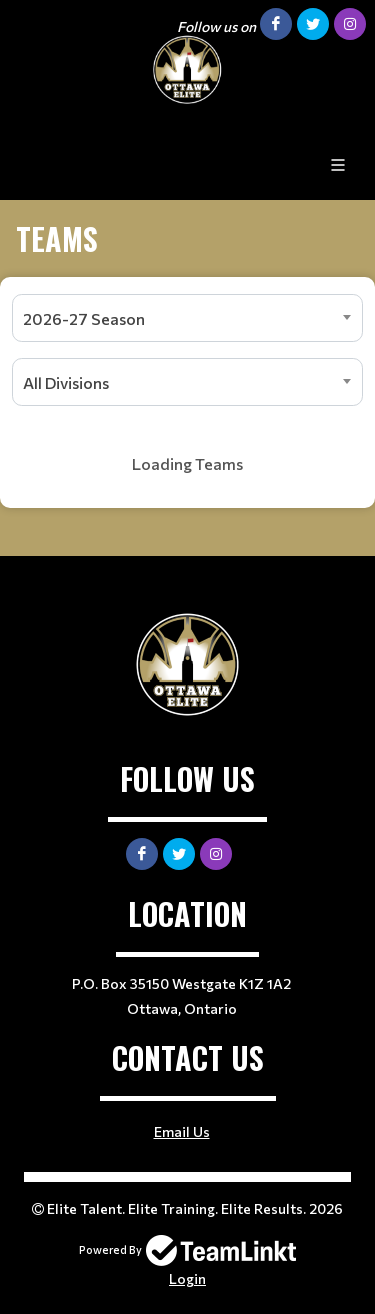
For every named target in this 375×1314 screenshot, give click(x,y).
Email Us (182, 1131)
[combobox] (187, 318)
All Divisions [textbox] (66, 382)
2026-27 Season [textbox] (84, 318)
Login (187, 1278)
